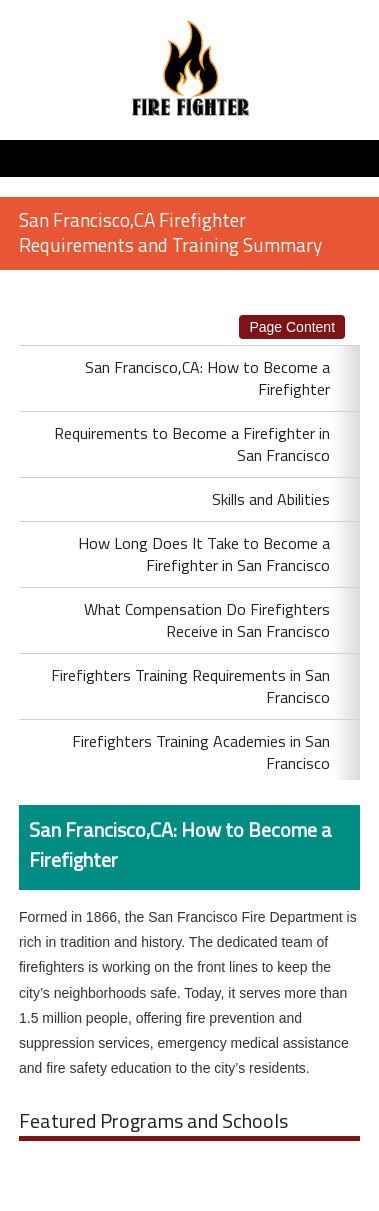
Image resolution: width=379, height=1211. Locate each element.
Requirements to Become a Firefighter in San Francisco (192, 444)
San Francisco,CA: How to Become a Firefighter (207, 378)
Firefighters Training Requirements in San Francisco (190, 686)
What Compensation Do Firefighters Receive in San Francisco (207, 620)
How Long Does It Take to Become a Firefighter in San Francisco (204, 554)
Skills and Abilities (271, 499)
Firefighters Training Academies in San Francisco (201, 752)
